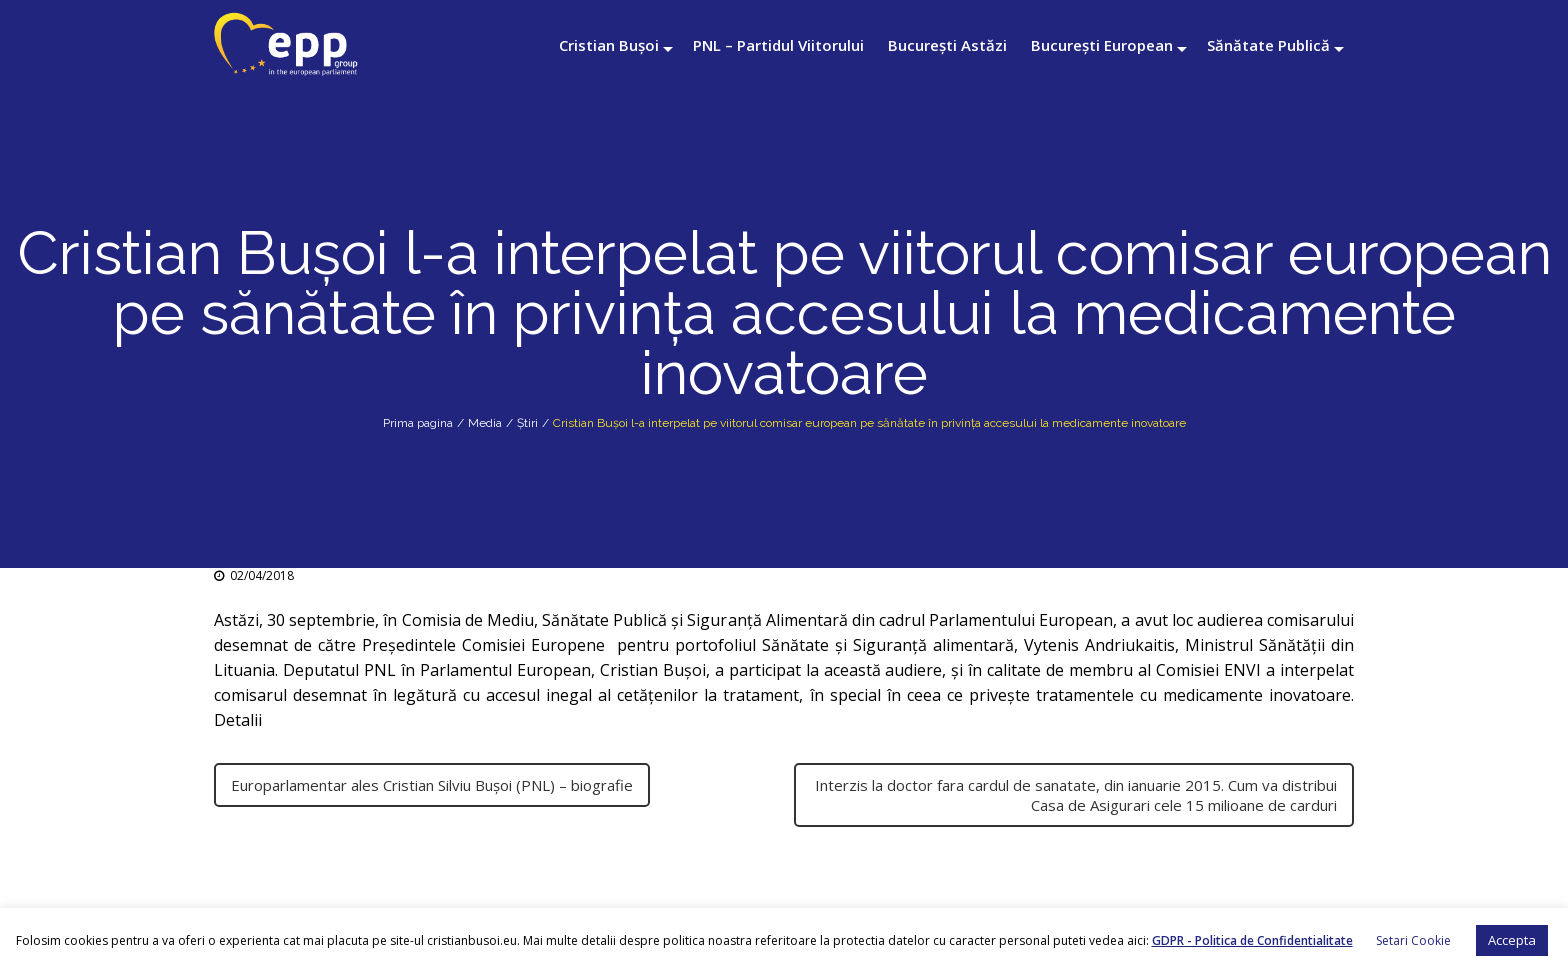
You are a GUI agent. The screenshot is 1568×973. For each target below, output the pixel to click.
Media (485, 423)
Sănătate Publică (1268, 45)
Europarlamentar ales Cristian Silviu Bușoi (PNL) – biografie (432, 785)
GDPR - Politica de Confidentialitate (1252, 940)
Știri (527, 423)
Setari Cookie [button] (1413, 940)
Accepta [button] (1512, 940)
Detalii (240, 720)
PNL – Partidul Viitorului (778, 45)
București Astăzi (947, 45)
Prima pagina (418, 423)
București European (1102, 45)
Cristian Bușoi (609, 45)
